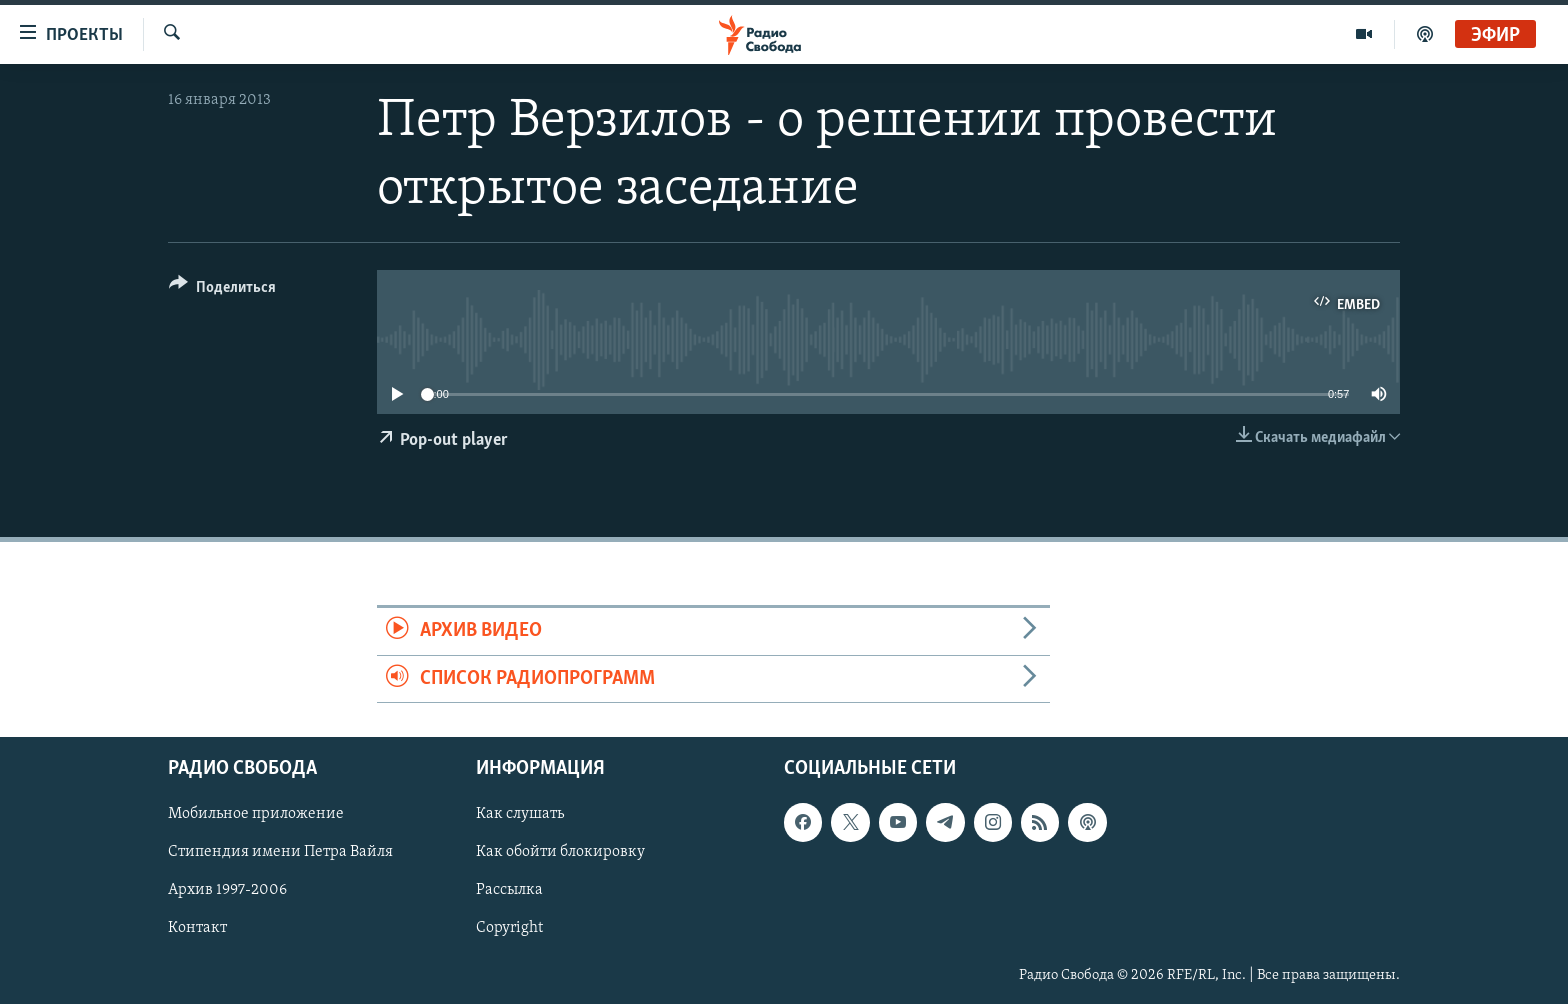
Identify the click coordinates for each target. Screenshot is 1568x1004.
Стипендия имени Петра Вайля (280, 852)
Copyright (509, 928)
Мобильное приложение (256, 814)
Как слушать (520, 814)
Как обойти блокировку (560, 852)
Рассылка (509, 890)
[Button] (222, 290)
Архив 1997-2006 (227, 890)
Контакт (197, 928)
